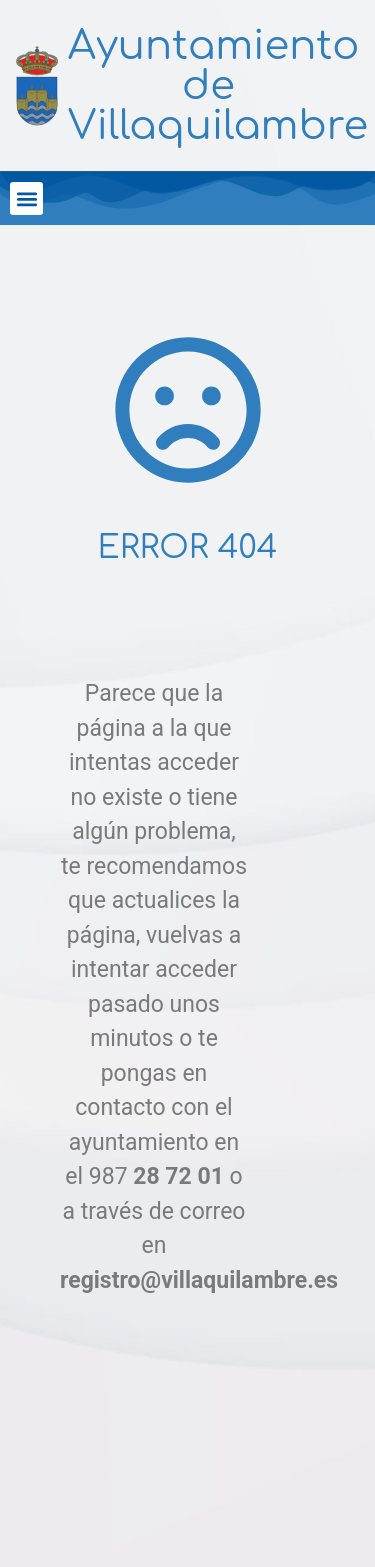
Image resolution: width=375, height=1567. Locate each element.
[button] (26, 198)
